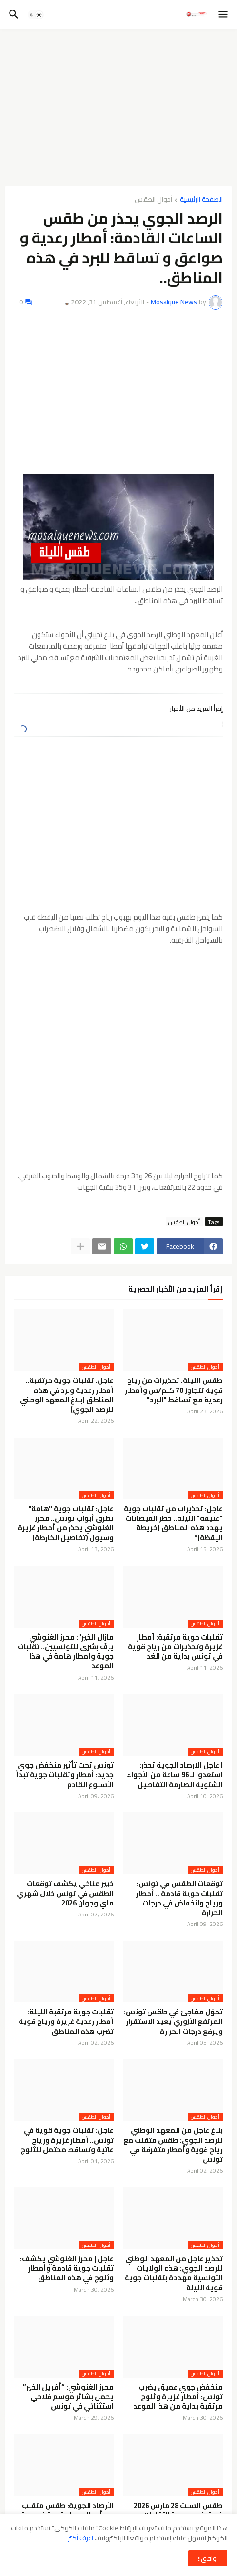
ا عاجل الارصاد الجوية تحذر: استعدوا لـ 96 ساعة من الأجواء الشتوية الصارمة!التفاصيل (175, 1774)
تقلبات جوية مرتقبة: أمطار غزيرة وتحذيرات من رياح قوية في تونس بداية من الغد (175, 1647)
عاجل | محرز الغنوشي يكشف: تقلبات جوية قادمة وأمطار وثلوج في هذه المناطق (67, 2268)
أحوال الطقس (153, 200)
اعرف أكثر (80, 2538)
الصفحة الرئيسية (201, 200)
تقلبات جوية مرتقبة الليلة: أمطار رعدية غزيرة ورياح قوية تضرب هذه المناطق (66, 2021)
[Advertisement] (118, 108)
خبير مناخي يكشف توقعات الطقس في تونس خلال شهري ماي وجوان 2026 (65, 1893)
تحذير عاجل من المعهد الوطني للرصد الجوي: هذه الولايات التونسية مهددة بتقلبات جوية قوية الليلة (174, 2273)
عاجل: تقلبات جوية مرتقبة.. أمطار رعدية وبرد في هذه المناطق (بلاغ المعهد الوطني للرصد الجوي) (67, 1395)
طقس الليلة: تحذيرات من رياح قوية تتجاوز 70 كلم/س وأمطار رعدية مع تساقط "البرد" (174, 1390)
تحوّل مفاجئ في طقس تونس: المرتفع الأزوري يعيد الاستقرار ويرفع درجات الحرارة (173, 2021)
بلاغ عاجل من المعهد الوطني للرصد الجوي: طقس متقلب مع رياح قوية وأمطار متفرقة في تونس (173, 2145)
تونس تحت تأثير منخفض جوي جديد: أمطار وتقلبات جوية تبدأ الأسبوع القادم (65, 1774)
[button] (224, 15)
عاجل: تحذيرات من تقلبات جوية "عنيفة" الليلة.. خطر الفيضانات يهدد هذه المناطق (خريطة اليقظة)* (173, 1523)
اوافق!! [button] (208, 2558)
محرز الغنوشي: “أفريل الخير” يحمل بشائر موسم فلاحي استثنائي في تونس (68, 2396)
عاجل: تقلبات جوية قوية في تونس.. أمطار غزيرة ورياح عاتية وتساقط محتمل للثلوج (67, 2140)
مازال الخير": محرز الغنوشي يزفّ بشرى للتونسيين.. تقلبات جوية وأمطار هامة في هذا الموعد (66, 1652)
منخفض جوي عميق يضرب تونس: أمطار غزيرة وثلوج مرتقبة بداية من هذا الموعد (178, 2396)
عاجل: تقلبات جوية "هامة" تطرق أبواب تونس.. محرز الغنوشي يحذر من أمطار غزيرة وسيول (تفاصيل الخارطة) (66, 1523)
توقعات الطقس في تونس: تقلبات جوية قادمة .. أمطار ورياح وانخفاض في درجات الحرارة (179, 1898)
